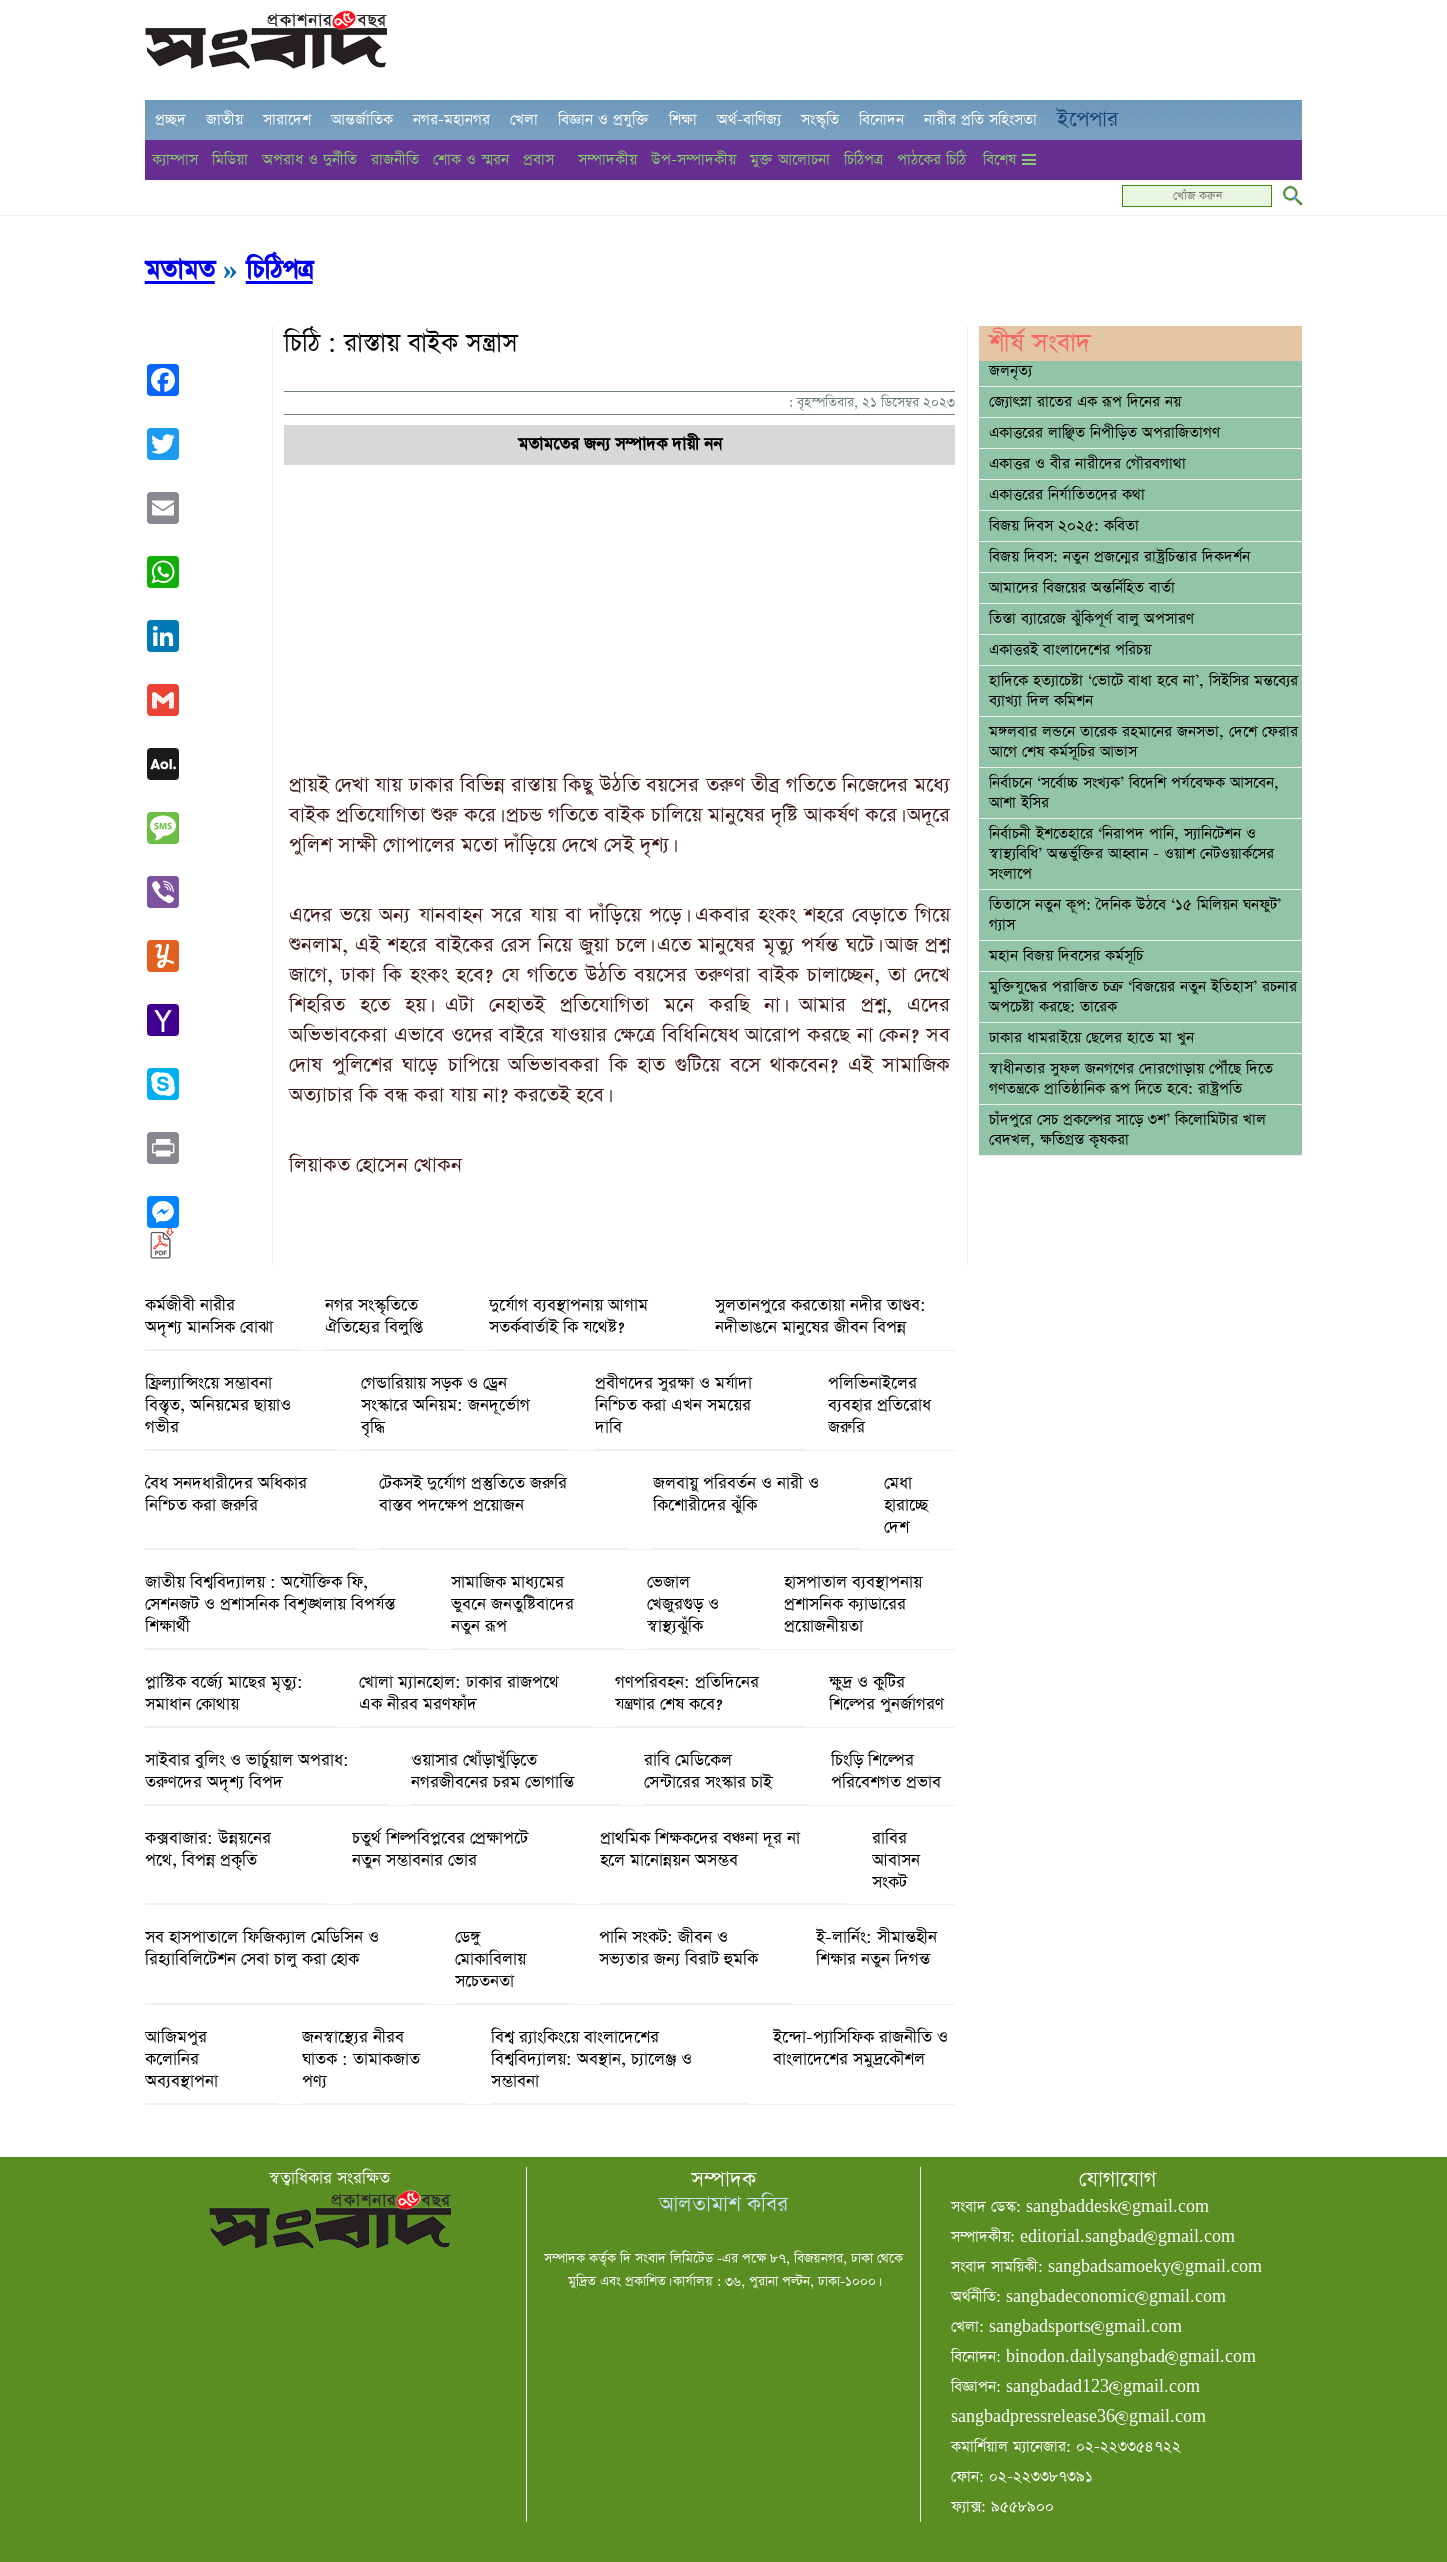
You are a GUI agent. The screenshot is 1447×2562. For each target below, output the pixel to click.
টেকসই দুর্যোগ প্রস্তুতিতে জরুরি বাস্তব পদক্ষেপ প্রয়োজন (473, 1495)
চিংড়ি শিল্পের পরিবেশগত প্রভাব (886, 1772)
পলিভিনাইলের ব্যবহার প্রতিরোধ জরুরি (879, 1406)
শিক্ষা (683, 119)
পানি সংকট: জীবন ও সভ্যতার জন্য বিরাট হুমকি (678, 1949)
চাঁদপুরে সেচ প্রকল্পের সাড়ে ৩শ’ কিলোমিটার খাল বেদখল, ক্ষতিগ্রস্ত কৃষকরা (1127, 1130)
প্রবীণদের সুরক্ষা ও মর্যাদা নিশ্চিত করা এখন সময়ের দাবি (673, 1406)
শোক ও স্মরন (471, 159)
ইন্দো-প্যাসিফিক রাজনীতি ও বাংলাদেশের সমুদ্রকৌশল (860, 2049)
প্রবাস (538, 159)
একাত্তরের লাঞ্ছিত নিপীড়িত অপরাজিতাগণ (1104, 433)
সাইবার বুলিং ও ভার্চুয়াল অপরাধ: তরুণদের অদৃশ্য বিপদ (247, 1772)
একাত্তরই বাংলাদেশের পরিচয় (1070, 650)
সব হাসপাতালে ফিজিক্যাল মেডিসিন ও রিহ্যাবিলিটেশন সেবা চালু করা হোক (262, 1949)
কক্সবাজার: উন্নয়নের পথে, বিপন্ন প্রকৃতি (208, 1850)
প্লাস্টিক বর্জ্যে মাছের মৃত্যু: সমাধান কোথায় (224, 1694)
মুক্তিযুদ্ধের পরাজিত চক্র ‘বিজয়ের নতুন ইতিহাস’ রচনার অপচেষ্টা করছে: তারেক (1143, 997)
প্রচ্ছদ (170, 119)
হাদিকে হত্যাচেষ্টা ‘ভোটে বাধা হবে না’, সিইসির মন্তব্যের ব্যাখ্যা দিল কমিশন (1143, 691)
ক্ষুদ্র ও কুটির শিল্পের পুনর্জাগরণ (886, 1694)
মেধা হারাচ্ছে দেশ (906, 1506)
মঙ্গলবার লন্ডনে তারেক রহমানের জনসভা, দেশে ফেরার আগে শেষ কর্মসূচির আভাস (1143, 742)
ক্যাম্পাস (175, 159)
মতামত (180, 270)
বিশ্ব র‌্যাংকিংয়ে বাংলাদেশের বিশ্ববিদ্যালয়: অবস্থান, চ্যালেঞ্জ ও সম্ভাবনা (591, 2060)
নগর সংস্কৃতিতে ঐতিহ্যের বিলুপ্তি (374, 1317)
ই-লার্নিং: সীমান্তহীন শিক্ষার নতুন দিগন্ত (876, 1949)
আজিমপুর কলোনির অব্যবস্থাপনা (181, 2060)
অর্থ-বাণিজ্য (749, 119)
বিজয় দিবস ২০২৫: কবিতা (1064, 526)
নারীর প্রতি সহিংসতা (980, 119)
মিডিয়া (230, 159)
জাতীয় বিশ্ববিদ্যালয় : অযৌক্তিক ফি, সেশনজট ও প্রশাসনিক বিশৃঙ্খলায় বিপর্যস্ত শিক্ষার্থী (270, 1605)
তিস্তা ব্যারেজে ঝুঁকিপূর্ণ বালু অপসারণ (1091, 619)
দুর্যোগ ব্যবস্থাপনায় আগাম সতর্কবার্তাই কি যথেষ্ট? (568, 1317)
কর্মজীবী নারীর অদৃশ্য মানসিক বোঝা (209, 1317)
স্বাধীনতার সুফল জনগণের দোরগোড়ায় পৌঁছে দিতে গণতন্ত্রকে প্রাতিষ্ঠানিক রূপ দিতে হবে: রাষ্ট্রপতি (1131, 1079)
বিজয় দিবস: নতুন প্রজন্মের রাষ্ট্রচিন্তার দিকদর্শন (1119, 557)
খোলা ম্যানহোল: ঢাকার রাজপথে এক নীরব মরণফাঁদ (459, 1694)
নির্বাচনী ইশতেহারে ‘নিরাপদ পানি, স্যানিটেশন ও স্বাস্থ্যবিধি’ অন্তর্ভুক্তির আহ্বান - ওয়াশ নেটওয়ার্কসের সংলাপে (1131, 854)
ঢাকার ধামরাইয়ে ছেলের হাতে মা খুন (1091, 1038)
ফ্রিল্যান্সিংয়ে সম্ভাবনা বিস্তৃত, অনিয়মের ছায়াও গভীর (218, 1406)
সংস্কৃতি (820, 119)
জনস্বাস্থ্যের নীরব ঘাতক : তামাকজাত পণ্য (361, 2060)
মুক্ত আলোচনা (790, 159)
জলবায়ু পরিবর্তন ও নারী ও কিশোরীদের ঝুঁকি (736, 1495)
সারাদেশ (287, 119)
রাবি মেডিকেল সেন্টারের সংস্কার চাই (708, 1772)
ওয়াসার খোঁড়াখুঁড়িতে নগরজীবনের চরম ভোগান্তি (492, 1772)
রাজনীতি (395, 159)
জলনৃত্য (1010, 371)
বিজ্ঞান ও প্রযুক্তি (603, 119)
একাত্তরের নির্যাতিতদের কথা (1067, 495)
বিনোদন (881, 119)
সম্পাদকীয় (607, 159)
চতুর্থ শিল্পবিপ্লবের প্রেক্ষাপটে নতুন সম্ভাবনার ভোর (440, 1850)
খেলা (524, 119)
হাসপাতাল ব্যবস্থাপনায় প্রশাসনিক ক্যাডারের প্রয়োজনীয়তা (853, 1605)
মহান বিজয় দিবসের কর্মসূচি (1066, 956)
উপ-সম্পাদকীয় (693, 159)
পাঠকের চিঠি (931, 159)
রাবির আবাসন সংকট (896, 1861)
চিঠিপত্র (863, 159)
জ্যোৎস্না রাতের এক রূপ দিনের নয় (1085, 402)
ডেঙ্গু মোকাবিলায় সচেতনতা (490, 1960)
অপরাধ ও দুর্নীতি (309, 159)
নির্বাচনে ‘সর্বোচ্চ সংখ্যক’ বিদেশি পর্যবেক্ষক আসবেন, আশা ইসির (1134, 793)
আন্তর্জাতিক (362, 119)
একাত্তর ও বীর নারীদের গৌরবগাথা (1087, 464)
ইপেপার (1087, 119)
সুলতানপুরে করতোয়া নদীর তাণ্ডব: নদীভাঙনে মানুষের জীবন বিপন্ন (820, 1317)
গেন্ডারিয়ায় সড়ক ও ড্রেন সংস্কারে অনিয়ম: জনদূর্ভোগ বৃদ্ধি (445, 1406)
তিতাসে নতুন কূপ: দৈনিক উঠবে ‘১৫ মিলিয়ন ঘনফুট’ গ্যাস (1135, 915)
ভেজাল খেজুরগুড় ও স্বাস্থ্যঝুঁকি (683, 1605)
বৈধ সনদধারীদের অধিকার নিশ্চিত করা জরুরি (226, 1495)
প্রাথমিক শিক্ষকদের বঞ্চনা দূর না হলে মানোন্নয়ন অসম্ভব (700, 1850)
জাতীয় (224, 119)
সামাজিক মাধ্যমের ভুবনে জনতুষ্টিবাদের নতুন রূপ (512, 1605)
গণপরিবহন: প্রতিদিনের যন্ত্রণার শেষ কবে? (687, 1694)
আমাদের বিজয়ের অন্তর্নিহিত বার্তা (1082, 588)
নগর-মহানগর (451, 119)
